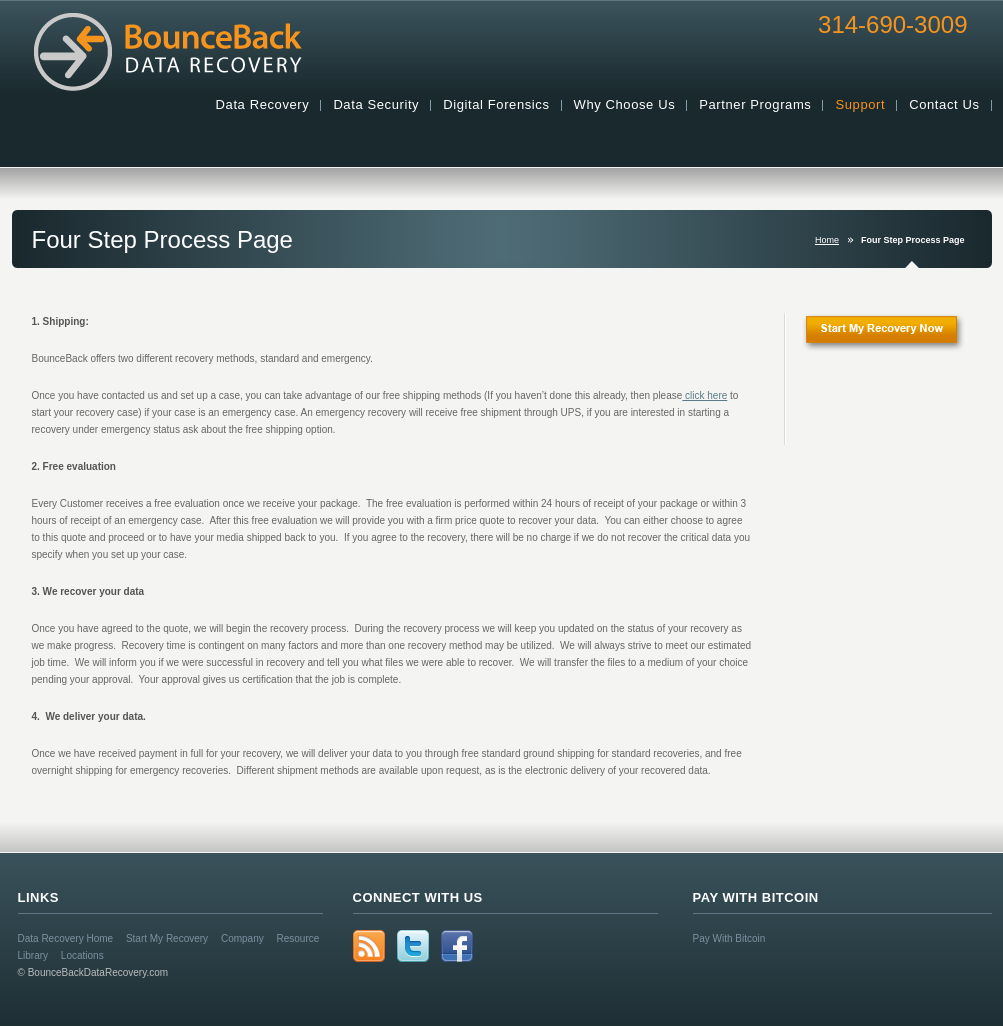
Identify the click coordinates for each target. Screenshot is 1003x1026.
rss (369, 946)
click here (704, 395)
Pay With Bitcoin (729, 938)
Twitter (413, 946)
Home (827, 240)
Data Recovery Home (66, 938)
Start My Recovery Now (897, 339)
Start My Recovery (167, 938)
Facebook (457, 946)
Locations (82, 955)
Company (242, 938)
